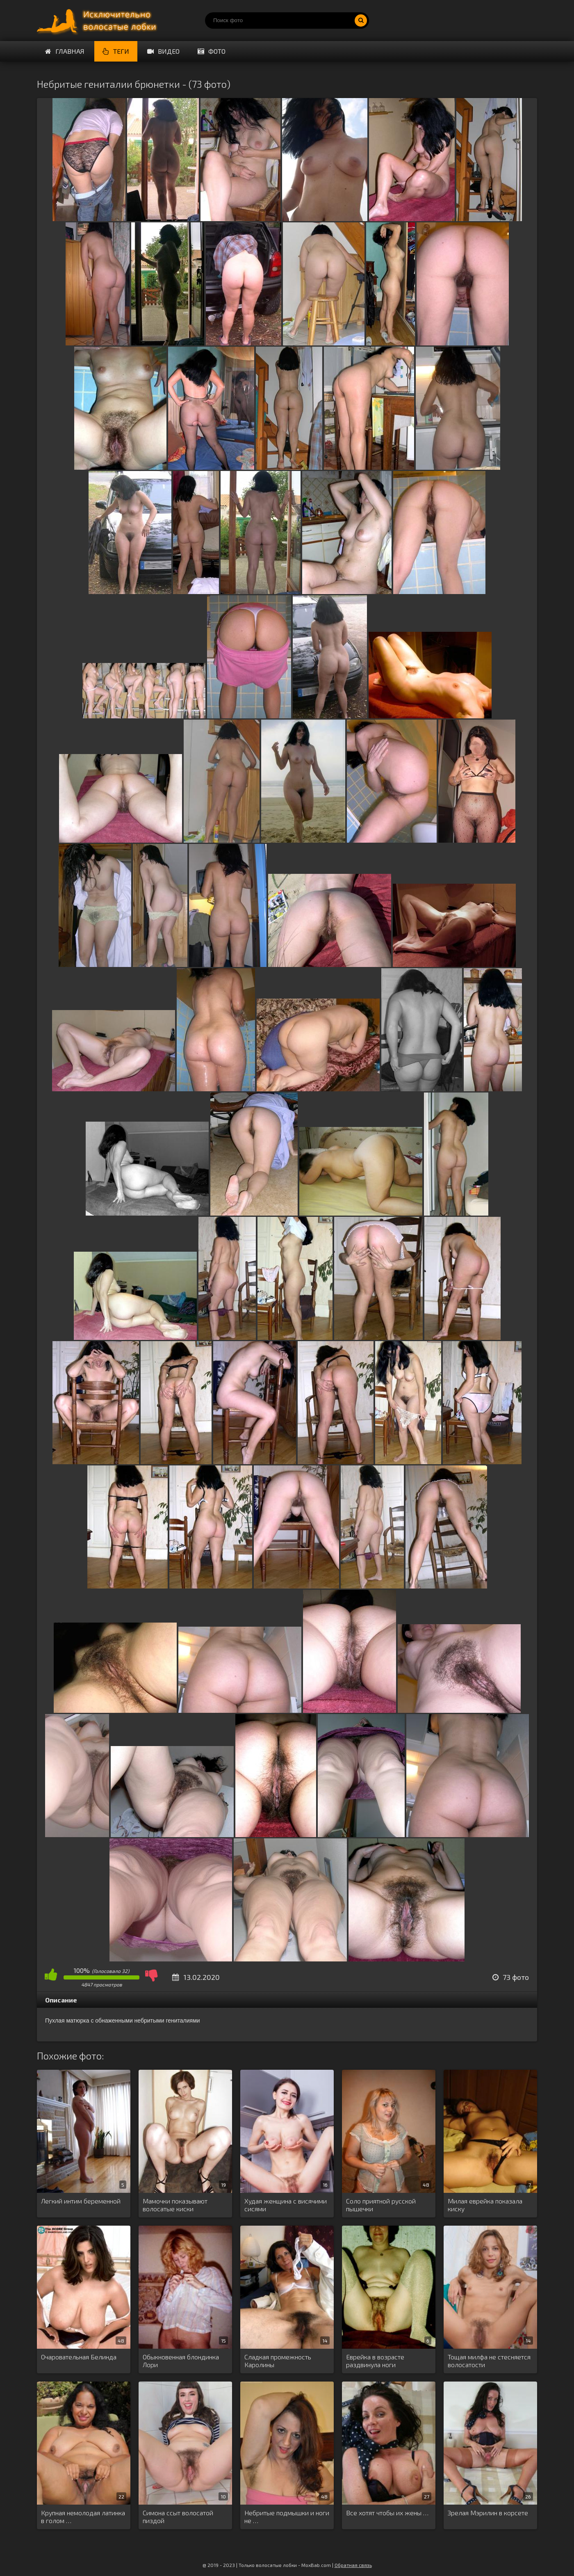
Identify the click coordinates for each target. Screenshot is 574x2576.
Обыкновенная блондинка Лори (181, 2360)
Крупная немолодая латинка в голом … (83, 2516)
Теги (115, 51)
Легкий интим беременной (81, 2201)
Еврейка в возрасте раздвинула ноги (375, 2360)
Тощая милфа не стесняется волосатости (489, 2360)
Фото (212, 51)
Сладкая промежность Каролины (277, 2360)
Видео (163, 51)
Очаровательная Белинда (78, 2357)
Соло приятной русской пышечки (381, 2205)
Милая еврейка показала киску (485, 2205)
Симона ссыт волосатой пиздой (178, 2516)
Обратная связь (353, 2565)
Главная (64, 51)
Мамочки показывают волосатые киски (175, 2205)
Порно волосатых (98, 20)
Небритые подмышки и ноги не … (286, 2516)
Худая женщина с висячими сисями (285, 2205)
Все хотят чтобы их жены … (387, 2513)
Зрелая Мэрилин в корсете (488, 2513)
